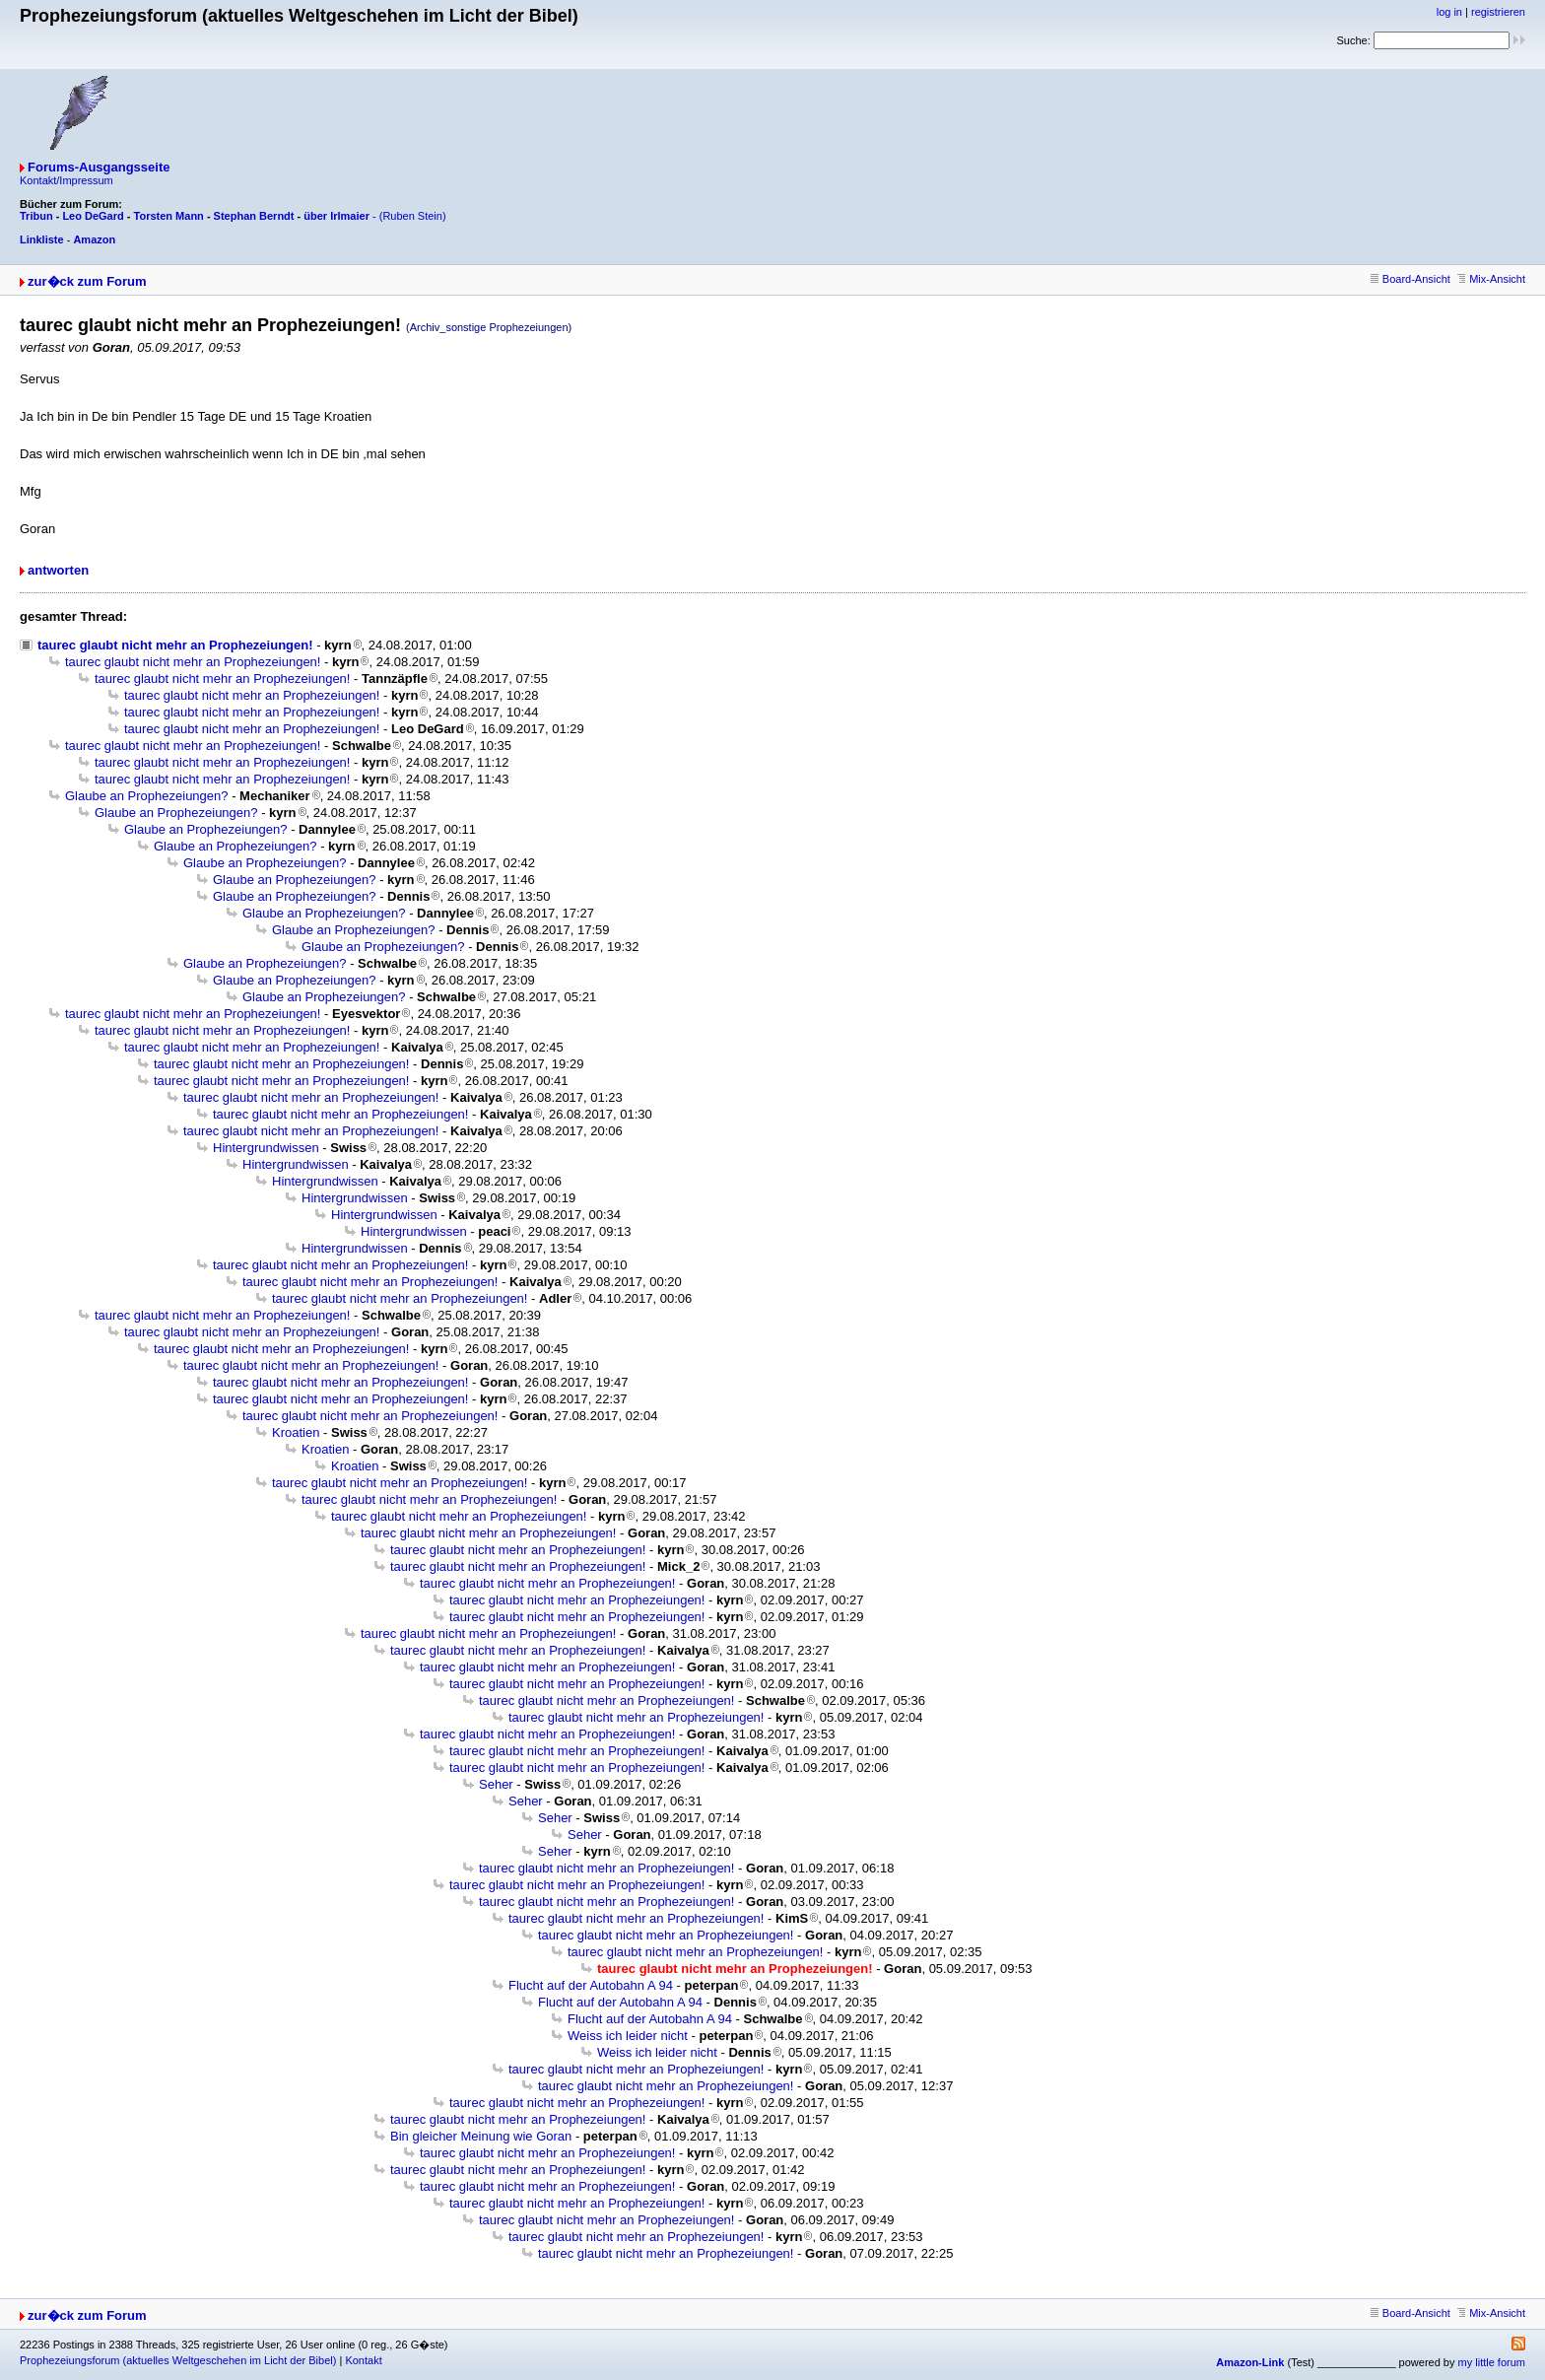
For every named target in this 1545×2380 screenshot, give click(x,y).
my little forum (1491, 2362)
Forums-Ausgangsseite (98, 167)
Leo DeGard (92, 216)
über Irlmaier (336, 216)
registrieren (1498, 12)
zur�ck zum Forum (87, 281)
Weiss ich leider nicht (628, 2035)
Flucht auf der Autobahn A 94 (590, 1985)
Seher (496, 1784)
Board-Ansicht (1410, 279)
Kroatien (295, 1432)
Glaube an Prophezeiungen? (147, 795)
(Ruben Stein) (412, 216)
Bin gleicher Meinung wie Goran (480, 2136)
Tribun (36, 216)
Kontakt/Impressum (66, 180)
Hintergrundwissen (266, 1147)
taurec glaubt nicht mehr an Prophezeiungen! (175, 645)
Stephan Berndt (254, 216)
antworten (58, 570)
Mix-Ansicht (1491, 279)
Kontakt (363, 2360)
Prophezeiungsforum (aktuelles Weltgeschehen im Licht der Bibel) (178, 2360)
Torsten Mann (169, 216)
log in (1449, 12)
